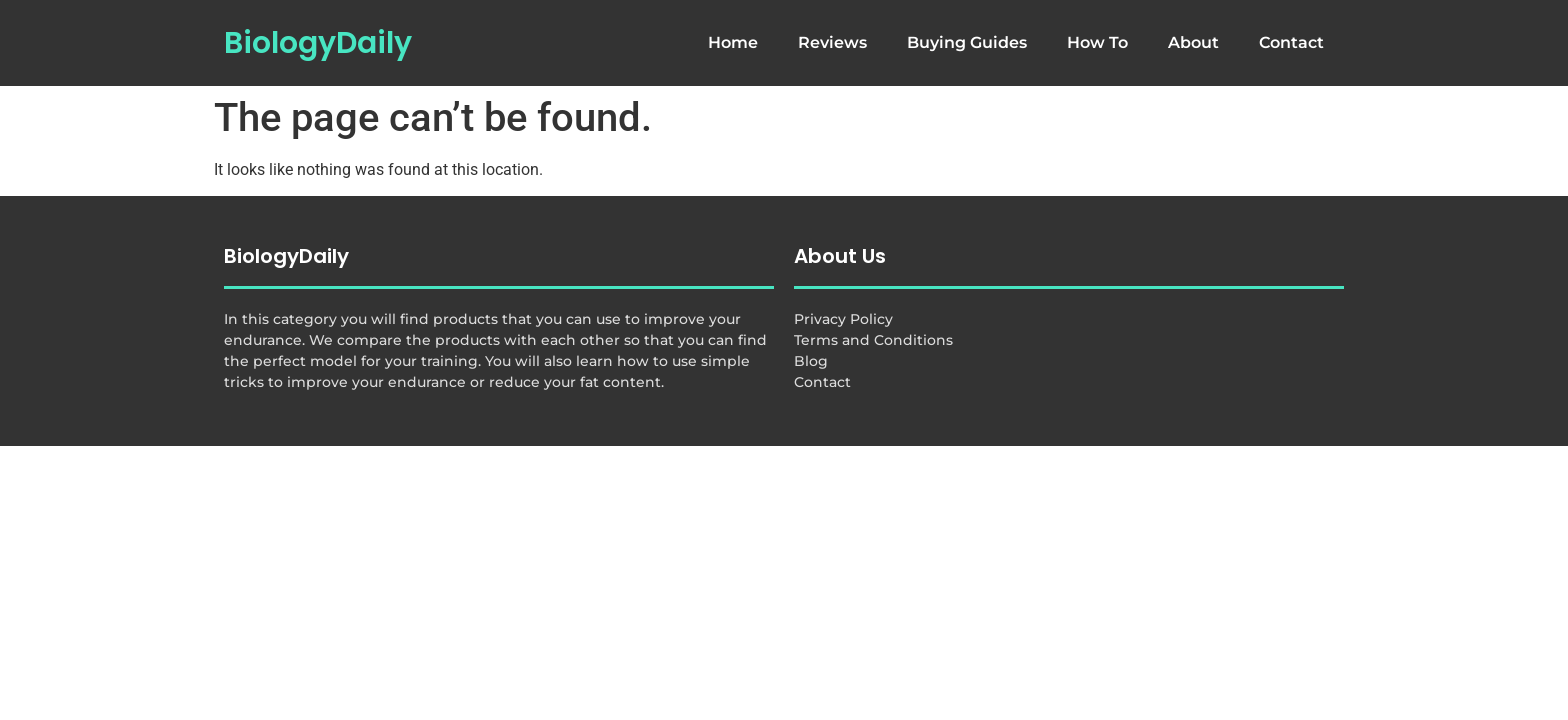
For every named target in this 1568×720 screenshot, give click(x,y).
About (1193, 42)
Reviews (832, 42)
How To (1097, 42)
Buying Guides (967, 42)
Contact (1291, 42)
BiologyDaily (318, 43)
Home (733, 42)
